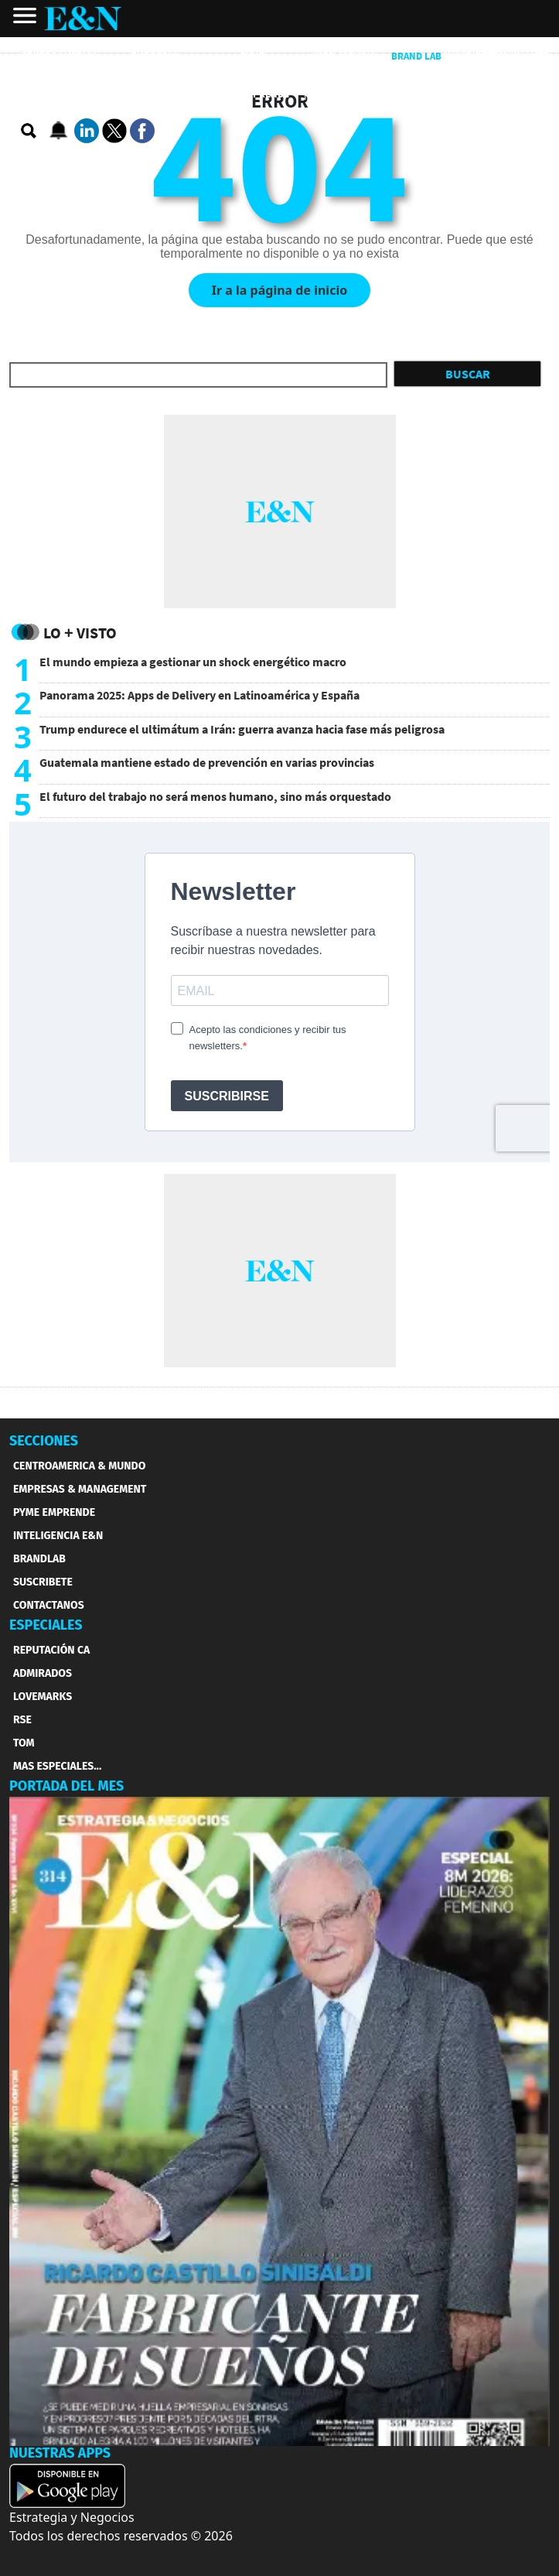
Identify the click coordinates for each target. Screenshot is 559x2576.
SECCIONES (43, 1440)
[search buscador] (29, 131)
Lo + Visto (80, 632)
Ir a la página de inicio (279, 290)
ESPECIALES (46, 1625)
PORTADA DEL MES (66, 1785)
